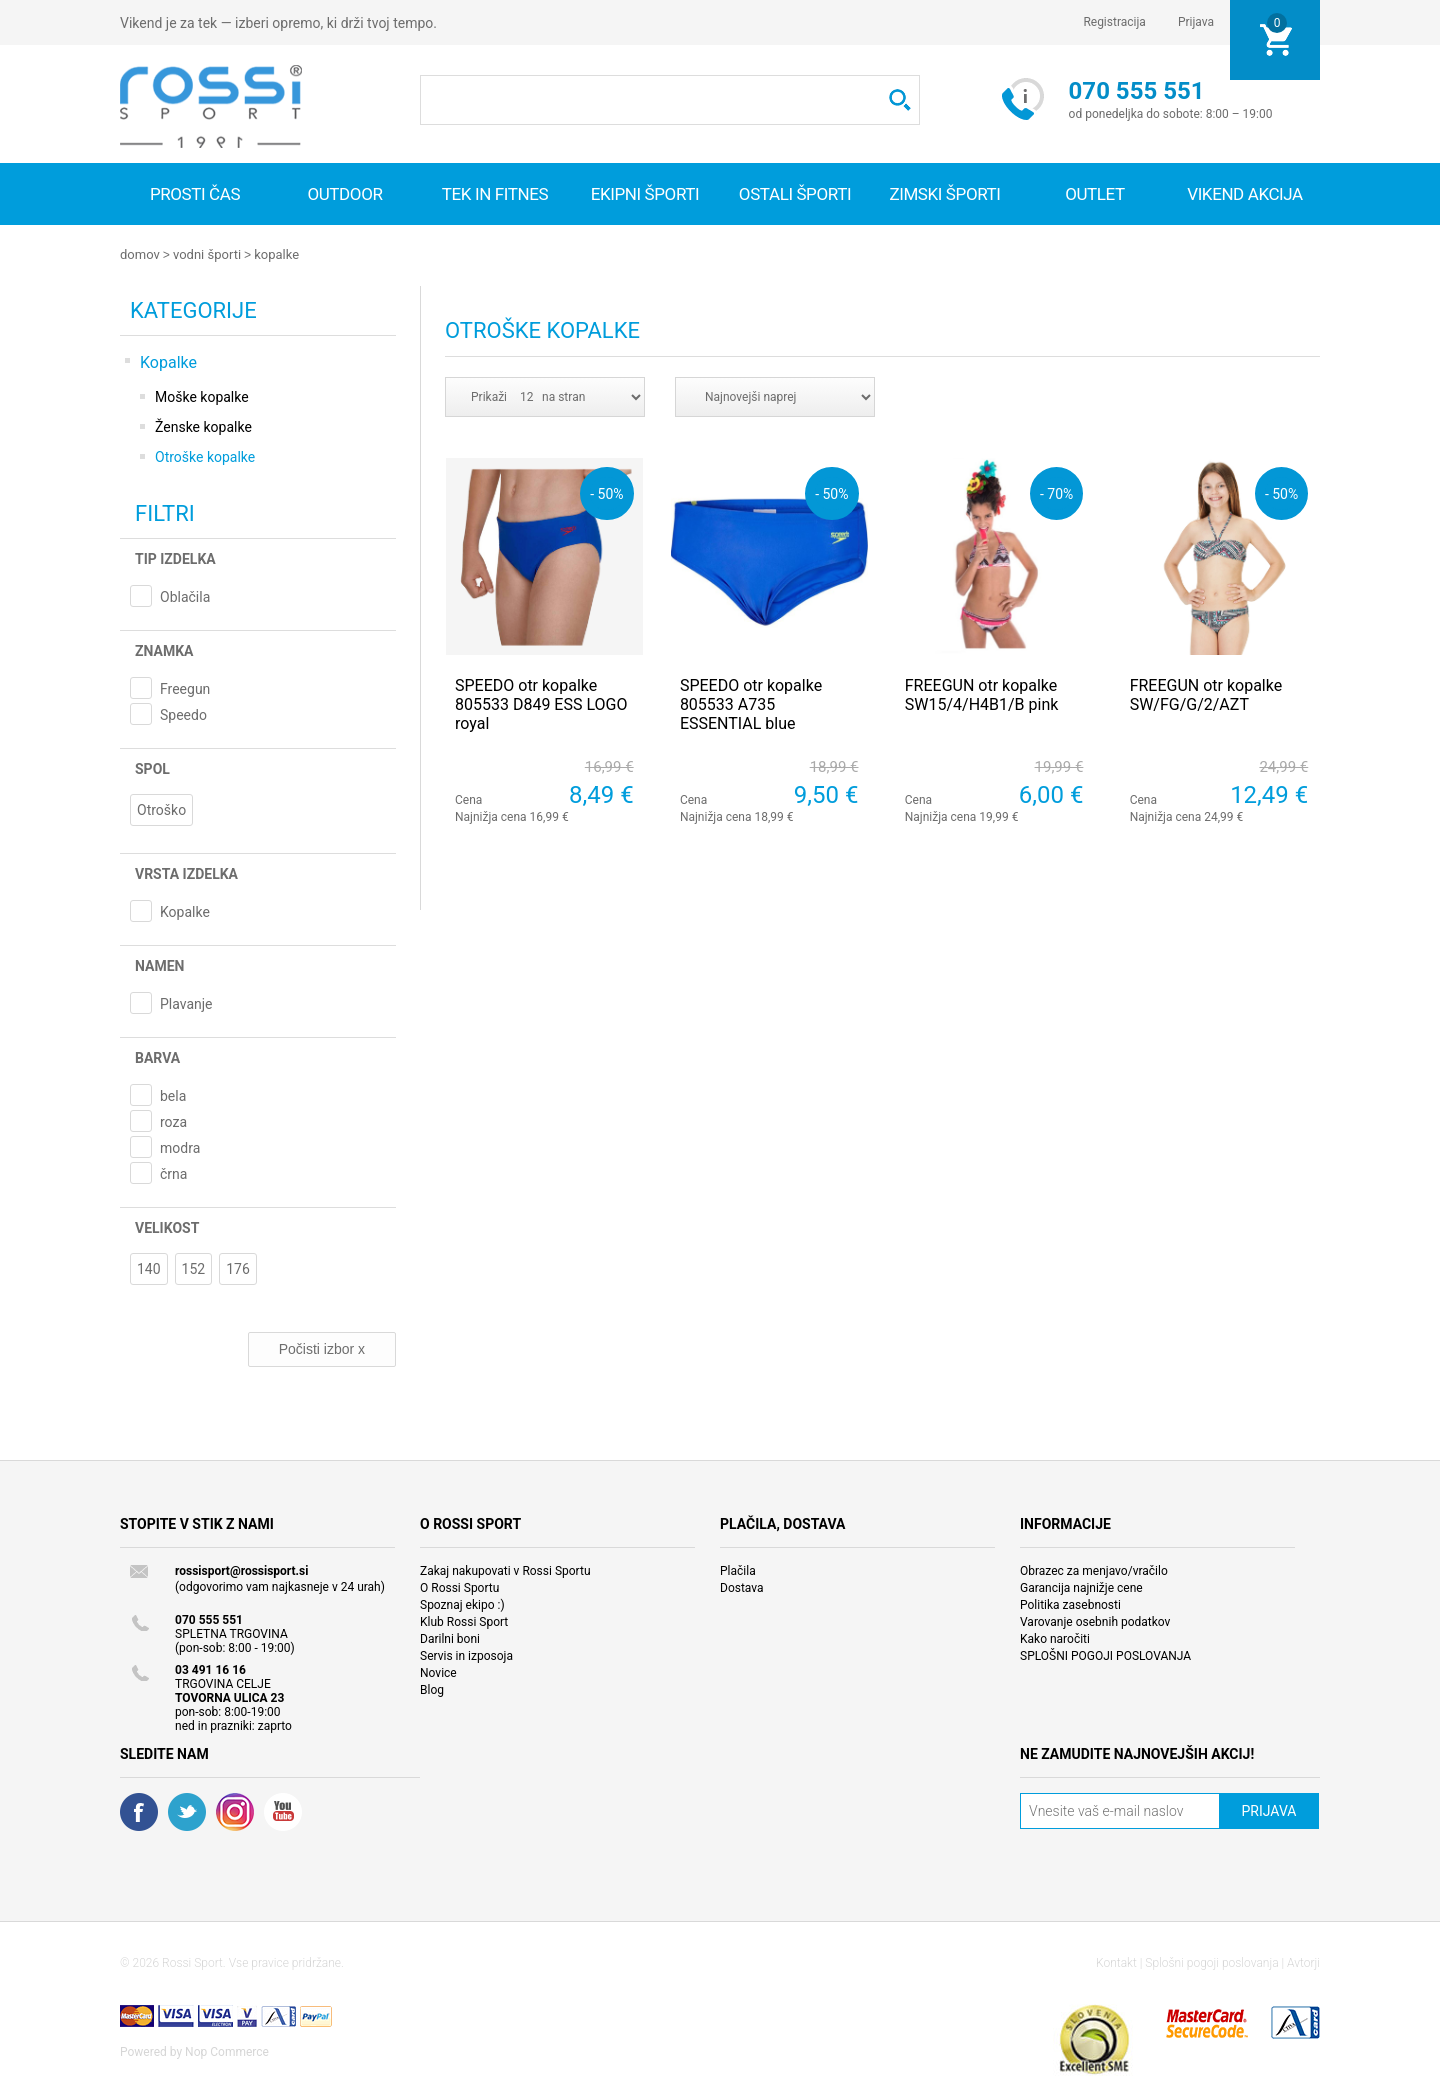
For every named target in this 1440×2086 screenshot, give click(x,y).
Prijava (1196, 22)
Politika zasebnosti (1070, 1604)
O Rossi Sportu (459, 1587)
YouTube (283, 1811)
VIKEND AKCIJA (1245, 194)
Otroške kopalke (205, 456)
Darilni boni (450, 1638)
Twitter (187, 1811)
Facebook (139, 1811)
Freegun (185, 688)
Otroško (161, 809)
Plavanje (186, 1003)
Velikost (167, 1227)
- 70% (1056, 492)
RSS (235, 1811)
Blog (432, 1689)
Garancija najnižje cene (1081, 1587)
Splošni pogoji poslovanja (1211, 1962)
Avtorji (1303, 1962)
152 (194, 1268)
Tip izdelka (175, 558)
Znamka (164, 650)
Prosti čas (195, 194)
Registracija (1114, 22)
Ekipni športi (645, 194)
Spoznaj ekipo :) (462, 1604)
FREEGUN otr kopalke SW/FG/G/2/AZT (1206, 694)
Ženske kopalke (203, 426)
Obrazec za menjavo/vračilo (1094, 1570)
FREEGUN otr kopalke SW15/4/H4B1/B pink (982, 694)
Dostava (742, 1587)
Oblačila (185, 596)
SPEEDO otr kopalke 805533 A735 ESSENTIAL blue (751, 703)
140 (149, 1268)
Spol (152, 768)
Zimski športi (944, 194)
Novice (438, 1672)
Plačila (738, 1570)
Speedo (183, 714)
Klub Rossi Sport (464, 1621)
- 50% (606, 492)
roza (173, 1121)
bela (173, 1095)
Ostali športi (795, 194)
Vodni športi (207, 254)
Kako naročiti (1055, 1638)
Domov (140, 254)
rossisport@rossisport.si (241, 1570)
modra (180, 1147)
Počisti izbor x (322, 1348)
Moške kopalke (202, 396)
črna (173, 1173)
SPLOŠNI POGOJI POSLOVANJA (1105, 1655)
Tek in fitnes (495, 194)
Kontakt (1116, 1962)
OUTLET (1095, 194)
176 (238, 1268)
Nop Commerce (227, 2051)
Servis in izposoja (466, 1655)
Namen (159, 965)
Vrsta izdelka (186, 873)
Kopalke (276, 254)
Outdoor (344, 194)
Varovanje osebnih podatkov (1095, 1621)
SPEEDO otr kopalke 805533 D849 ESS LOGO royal (541, 703)
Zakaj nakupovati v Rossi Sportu (505, 1570)
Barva (157, 1057)
